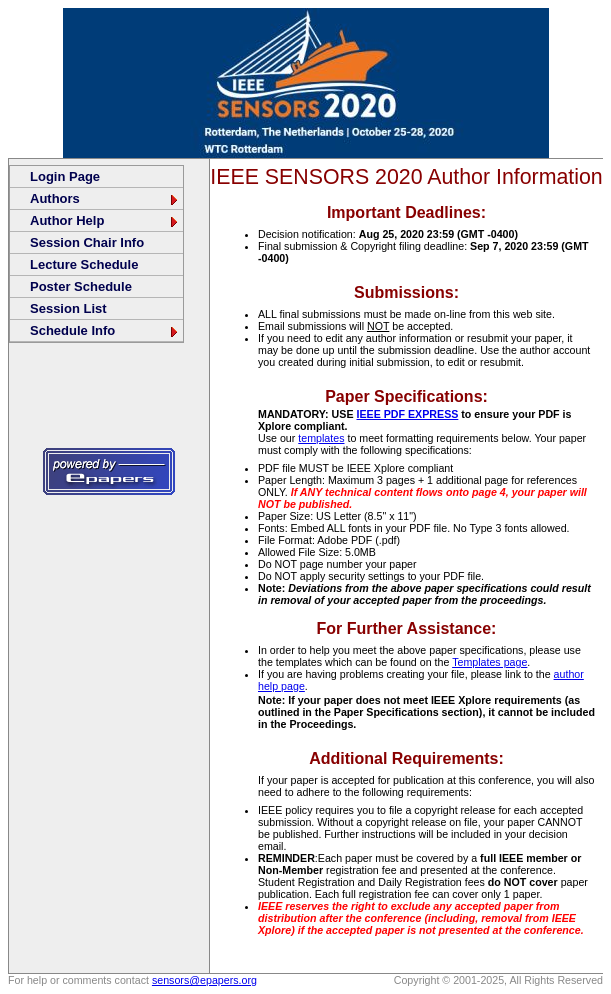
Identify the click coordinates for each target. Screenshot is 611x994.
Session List (68, 308)
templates (321, 438)
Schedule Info (105, 330)
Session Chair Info (87, 242)
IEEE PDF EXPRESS (407, 414)
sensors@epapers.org (204, 980)
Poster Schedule (81, 286)
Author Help (105, 220)
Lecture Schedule (84, 264)
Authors (105, 198)
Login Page (65, 176)
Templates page (489, 662)
